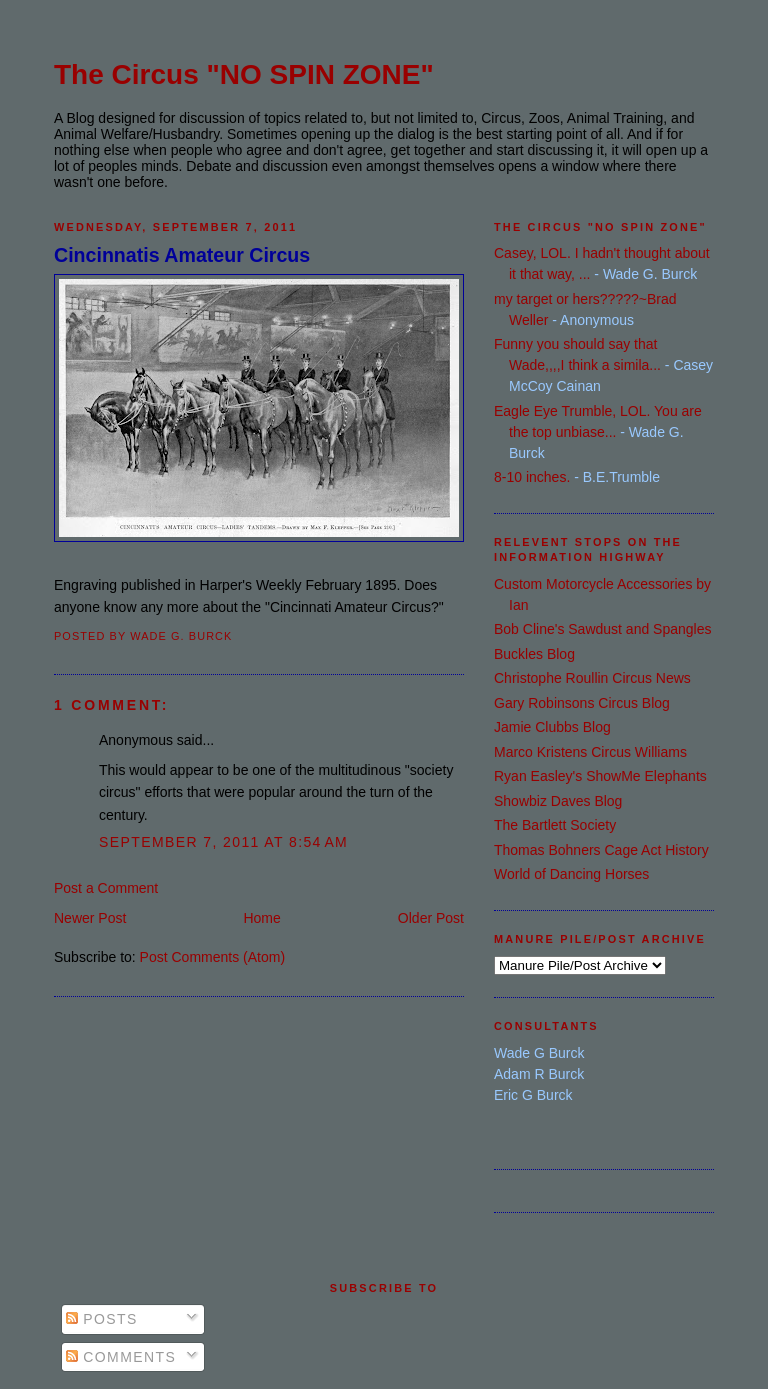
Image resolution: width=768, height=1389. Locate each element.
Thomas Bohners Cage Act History (601, 850)
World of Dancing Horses (571, 874)
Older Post (431, 918)
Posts (102, 1319)
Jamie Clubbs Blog (552, 727)
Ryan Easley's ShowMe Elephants (600, 776)
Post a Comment (106, 888)
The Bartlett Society (555, 825)
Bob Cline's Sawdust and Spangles (602, 629)
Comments (121, 1357)
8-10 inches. (532, 477)
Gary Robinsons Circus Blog (582, 703)
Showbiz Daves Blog (558, 801)
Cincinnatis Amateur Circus (182, 255)
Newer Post (90, 918)
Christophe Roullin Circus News (592, 678)
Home (261, 918)
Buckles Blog (534, 654)
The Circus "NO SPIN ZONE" (244, 74)
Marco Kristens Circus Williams (590, 752)
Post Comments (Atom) (212, 957)
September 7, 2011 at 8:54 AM (223, 842)
